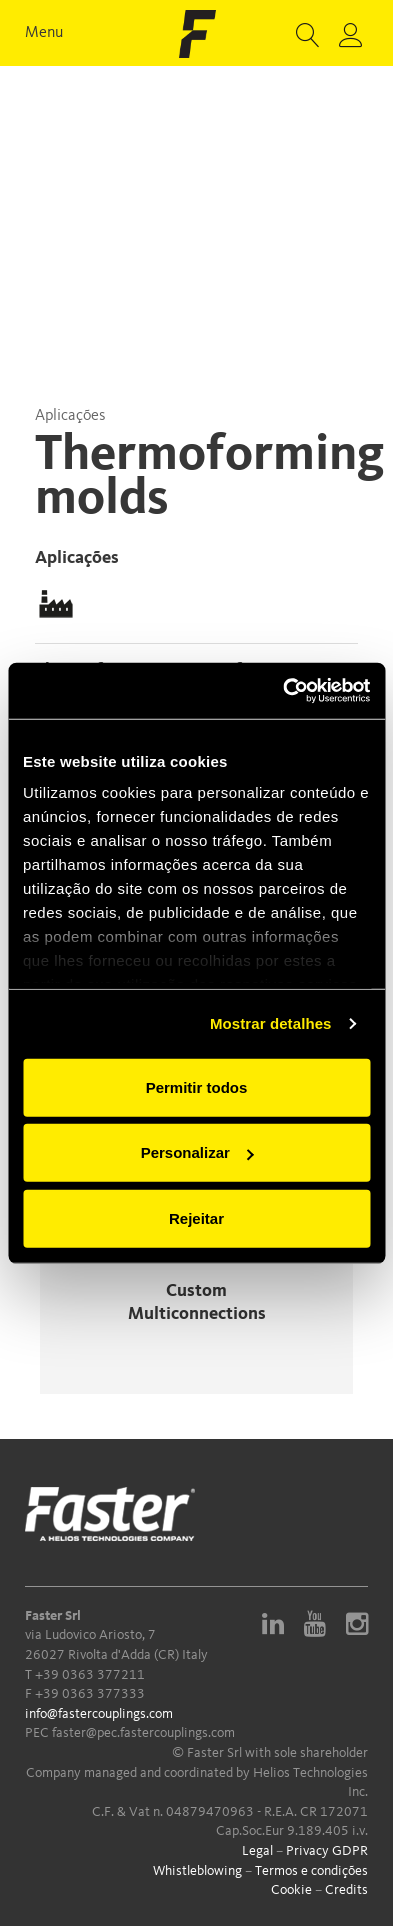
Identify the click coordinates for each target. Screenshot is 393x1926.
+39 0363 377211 (90, 1675)
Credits (346, 1890)
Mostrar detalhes (271, 1023)
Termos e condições (311, 1871)
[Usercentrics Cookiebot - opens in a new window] (283, 691)
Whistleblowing (197, 1871)
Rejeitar (196, 1217)
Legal (257, 1851)
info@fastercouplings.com (99, 1714)
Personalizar (197, 1152)
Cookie (291, 1890)
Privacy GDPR (327, 1851)
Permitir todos (197, 1086)
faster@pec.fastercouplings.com (143, 1733)
